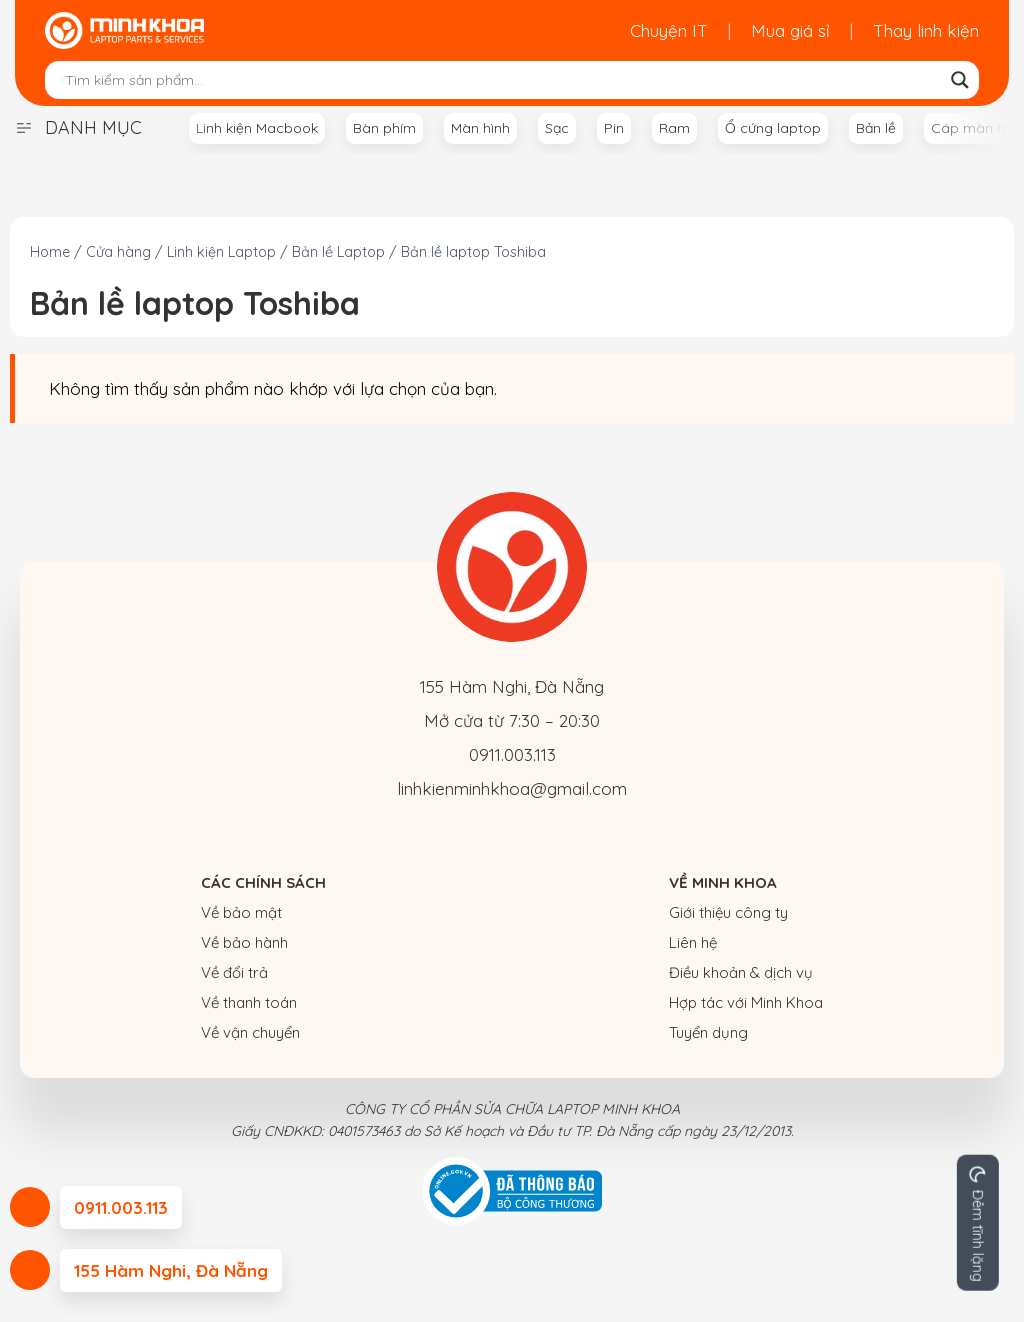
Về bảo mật (241, 912)
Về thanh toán (249, 1002)
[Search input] (503, 80)
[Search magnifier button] (960, 80)
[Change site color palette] (978, 1223)
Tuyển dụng (708, 1032)
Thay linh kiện (926, 30)
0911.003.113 (512, 754)
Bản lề (876, 128)
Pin (614, 128)
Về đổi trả (234, 972)
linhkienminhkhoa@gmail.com (512, 788)
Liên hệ (693, 942)
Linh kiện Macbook (257, 128)
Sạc (557, 128)
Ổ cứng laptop (773, 128)
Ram (674, 128)
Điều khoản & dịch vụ (741, 972)
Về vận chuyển (250, 1032)
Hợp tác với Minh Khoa (746, 1002)
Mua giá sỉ (790, 30)
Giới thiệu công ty (728, 912)
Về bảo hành (244, 942)
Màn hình (480, 128)
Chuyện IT (669, 30)
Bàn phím (384, 128)
